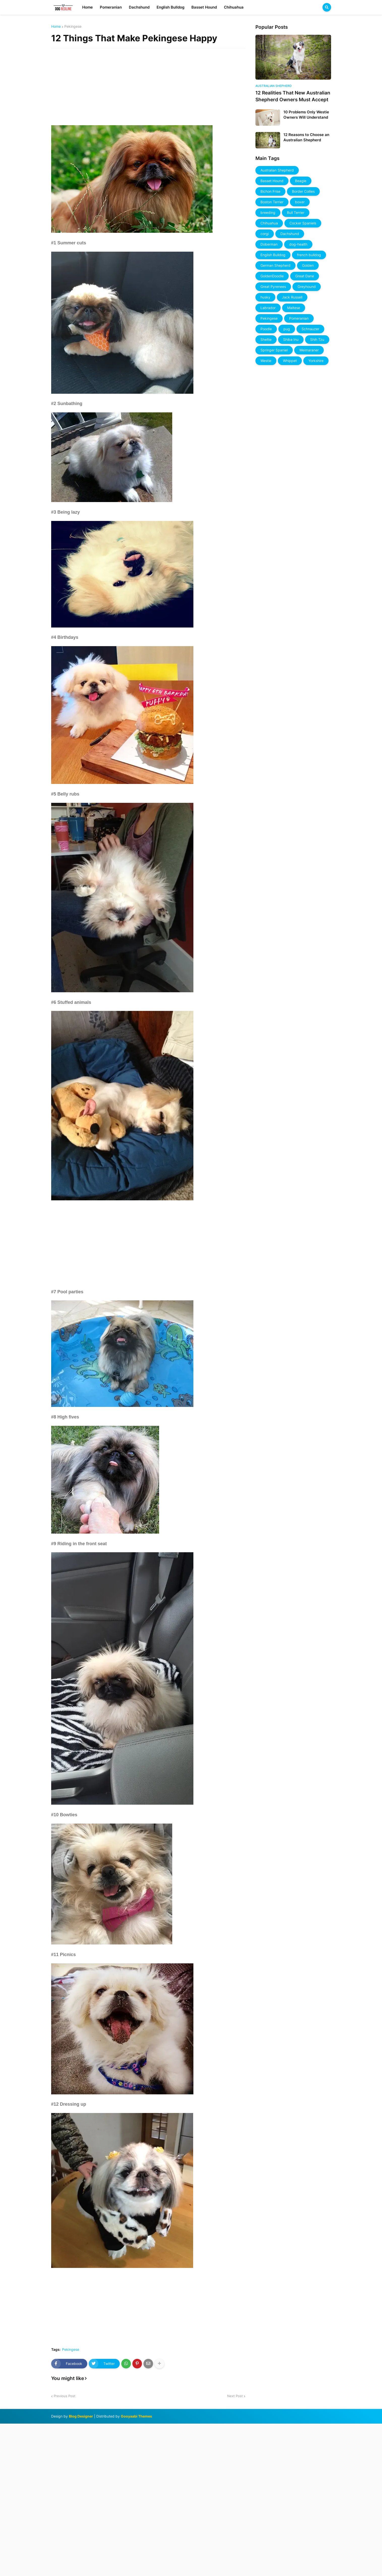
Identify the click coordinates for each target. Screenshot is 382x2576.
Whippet (290, 360)
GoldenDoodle (272, 276)
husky (265, 297)
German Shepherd (275, 265)
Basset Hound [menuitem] (204, 7)
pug (286, 329)
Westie (265, 360)
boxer (300, 202)
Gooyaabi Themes (136, 2416)
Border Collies (303, 191)
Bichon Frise (270, 191)
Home (56, 26)
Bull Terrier (295, 212)
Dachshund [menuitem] (139, 7)
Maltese (293, 308)
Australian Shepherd (277, 170)
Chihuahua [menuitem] (234, 7)
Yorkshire (316, 360)
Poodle (266, 329)
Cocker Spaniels (302, 223)
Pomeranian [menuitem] (111, 7)
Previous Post (64, 2396)
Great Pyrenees (273, 286)
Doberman (269, 244)
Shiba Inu (291, 339)
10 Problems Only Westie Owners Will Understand (306, 115)
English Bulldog (272, 255)
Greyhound (307, 286)
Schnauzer (310, 329)
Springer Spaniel (274, 350)
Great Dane (304, 276)
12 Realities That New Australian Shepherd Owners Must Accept (292, 96)
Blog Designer (81, 2416)
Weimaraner (309, 350)
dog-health (298, 244)
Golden (308, 265)
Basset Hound (271, 181)
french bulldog (309, 255)
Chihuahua (269, 223)
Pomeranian (299, 318)
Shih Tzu (317, 339)
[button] (326, 7)
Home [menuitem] (87, 7)
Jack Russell (292, 297)
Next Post (235, 2396)
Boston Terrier (271, 202)
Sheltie (266, 339)
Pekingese (72, 26)
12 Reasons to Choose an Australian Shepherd (306, 137)
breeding (267, 212)
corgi (264, 234)
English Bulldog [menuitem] (170, 7)
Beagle (300, 181)
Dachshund (289, 234)
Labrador (268, 308)
